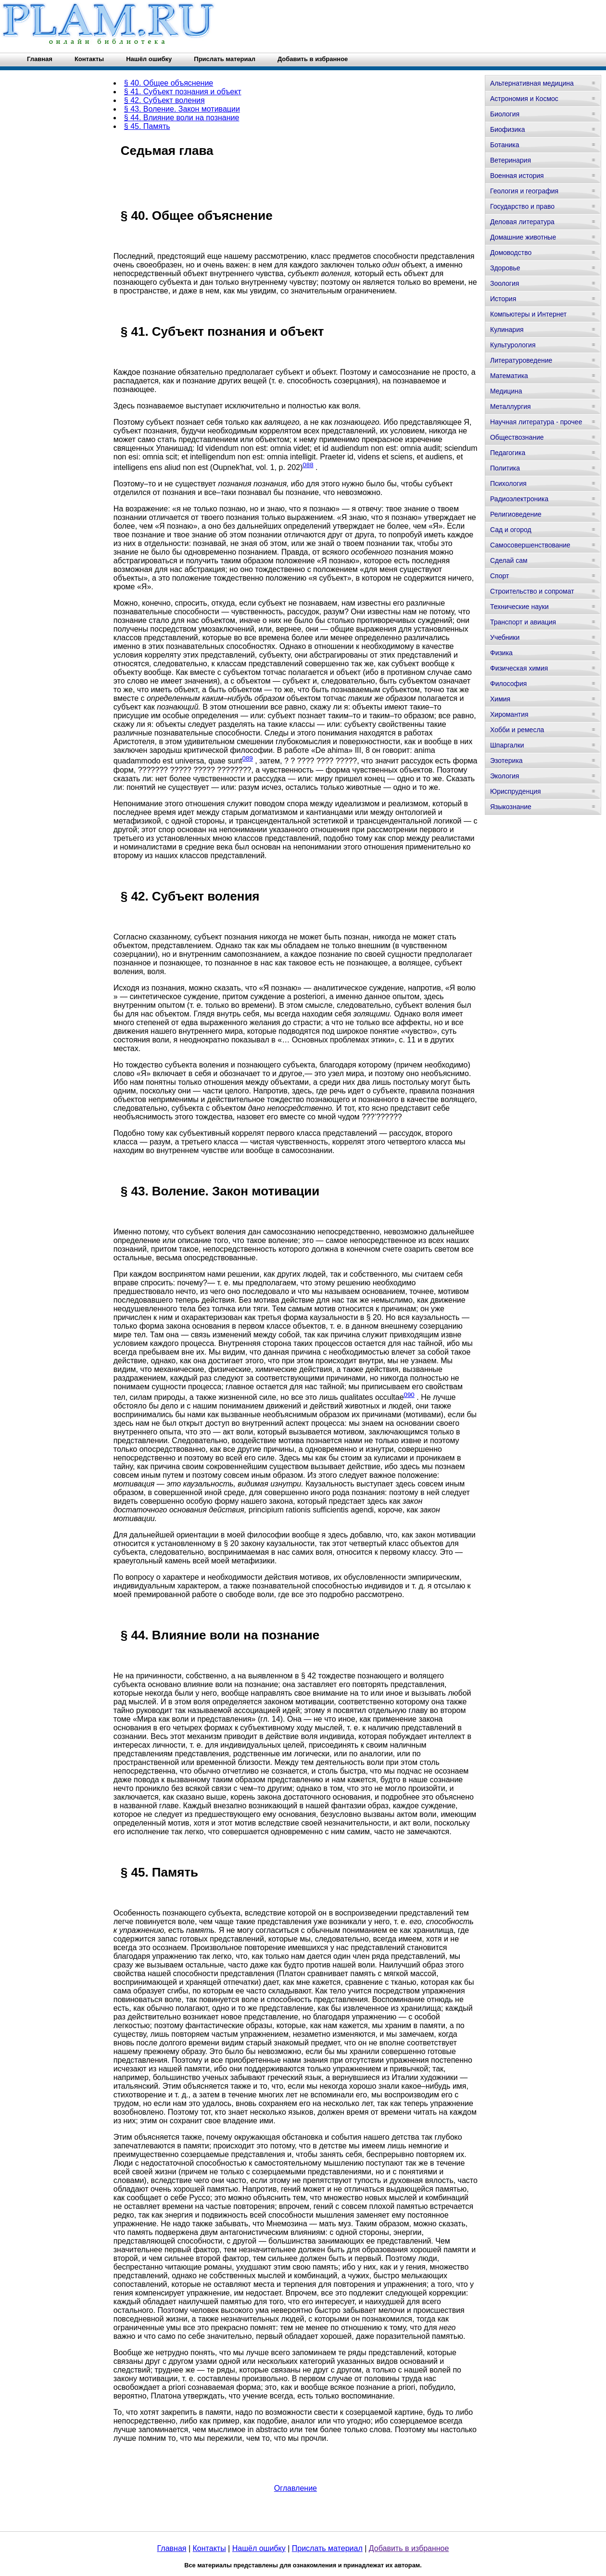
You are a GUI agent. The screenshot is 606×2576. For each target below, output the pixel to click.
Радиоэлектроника (519, 499)
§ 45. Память (147, 126)
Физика (501, 653)
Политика (505, 468)
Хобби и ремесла (517, 730)
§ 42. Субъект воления (164, 100)
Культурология (513, 345)
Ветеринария (510, 160)
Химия (500, 699)
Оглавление (295, 2488)
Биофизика (507, 129)
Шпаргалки (507, 745)
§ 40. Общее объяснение (168, 83)
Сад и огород (510, 529)
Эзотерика (506, 760)
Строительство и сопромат (532, 591)
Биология (504, 114)
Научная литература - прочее (536, 422)
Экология (504, 776)
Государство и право (522, 206)
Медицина (506, 391)
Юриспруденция (515, 791)
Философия (508, 683)
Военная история (517, 175)
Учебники (504, 637)
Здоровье (505, 268)
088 (308, 465)
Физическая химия (519, 668)
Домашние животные (523, 237)
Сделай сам (509, 560)
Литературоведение (521, 360)
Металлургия (510, 406)
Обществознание (517, 437)
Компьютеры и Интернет (528, 314)
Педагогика (507, 453)
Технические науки (519, 606)
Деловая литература (522, 222)
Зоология (504, 283)
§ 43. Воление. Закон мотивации (182, 109)
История (503, 299)
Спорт (499, 576)
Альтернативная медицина (532, 83)
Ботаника (504, 145)
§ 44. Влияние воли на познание (182, 118)
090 (409, 1394)
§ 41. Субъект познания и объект (182, 92)
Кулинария (507, 329)
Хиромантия (509, 714)
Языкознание (510, 807)
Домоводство (510, 252)
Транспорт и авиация (523, 622)
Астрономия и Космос (524, 98)
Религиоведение (516, 514)
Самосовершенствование (530, 545)
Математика (509, 376)
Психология (508, 483)
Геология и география (524, 191)
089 (247, 758)
